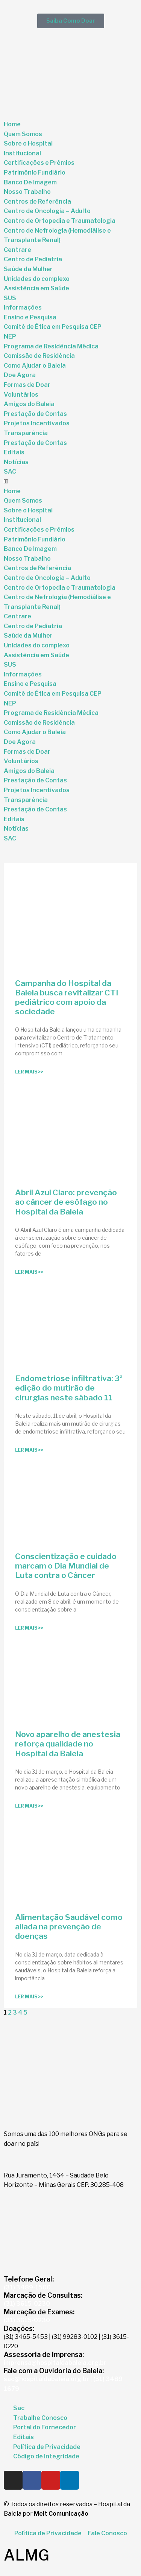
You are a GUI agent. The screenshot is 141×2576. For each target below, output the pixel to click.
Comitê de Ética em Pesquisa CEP (53, 326)
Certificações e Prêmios (39, 162)
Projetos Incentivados (37, 423)
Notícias (16, 462)
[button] (70, 481)
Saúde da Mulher (28, 269)
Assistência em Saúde (36, 288)
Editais (14, 452)
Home (12, 124)
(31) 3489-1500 (27, 2287)
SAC (10, 471)
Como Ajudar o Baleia (35, 365)
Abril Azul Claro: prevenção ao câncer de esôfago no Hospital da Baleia (66, 1202)
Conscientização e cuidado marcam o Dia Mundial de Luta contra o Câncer (66, 1566)
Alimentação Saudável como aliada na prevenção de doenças (69, 1926)
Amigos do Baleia (29, 404)
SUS (10, 298)
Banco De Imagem (30, 182)
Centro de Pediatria (33, 259)
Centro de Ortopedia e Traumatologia (59, 220)
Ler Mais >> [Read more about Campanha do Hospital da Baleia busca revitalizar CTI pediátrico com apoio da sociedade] (29, 1072)
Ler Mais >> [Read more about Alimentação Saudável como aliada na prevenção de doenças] (29, 1996)
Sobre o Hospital (28, 143)
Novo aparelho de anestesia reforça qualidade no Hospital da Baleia (67, 1744)
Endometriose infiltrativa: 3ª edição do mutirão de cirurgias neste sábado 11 (69, 1388)
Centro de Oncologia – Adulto (47, 211)
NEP (10, 336)
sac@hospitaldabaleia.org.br (46, 2379)
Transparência (26, 433)
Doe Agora (20, 375)
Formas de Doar (27, 384)
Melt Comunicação (61, 2513)
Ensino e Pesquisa (30, 317)
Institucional (22, 153)
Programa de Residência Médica (51, 346)
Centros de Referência (37, 201)
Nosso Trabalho (27, 191)
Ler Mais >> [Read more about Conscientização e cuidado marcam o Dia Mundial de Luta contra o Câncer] (29, 1628)
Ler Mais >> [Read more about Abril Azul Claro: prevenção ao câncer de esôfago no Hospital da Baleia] (29, 1272)
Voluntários (21, 394)
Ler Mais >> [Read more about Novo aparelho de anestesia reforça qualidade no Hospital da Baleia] (29, 1806)
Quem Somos (23, 134)
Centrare (17, 249)
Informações (23, 307)
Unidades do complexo (37, 278)
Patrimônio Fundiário (34, 172)
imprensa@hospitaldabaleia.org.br (55, 2362)
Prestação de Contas (35, 413)
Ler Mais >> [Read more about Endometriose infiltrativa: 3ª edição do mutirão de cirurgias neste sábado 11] (29, 1450)
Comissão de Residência (39, 355)
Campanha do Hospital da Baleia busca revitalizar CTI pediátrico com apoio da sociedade (66, 997)
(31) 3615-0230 (27, 2303)
